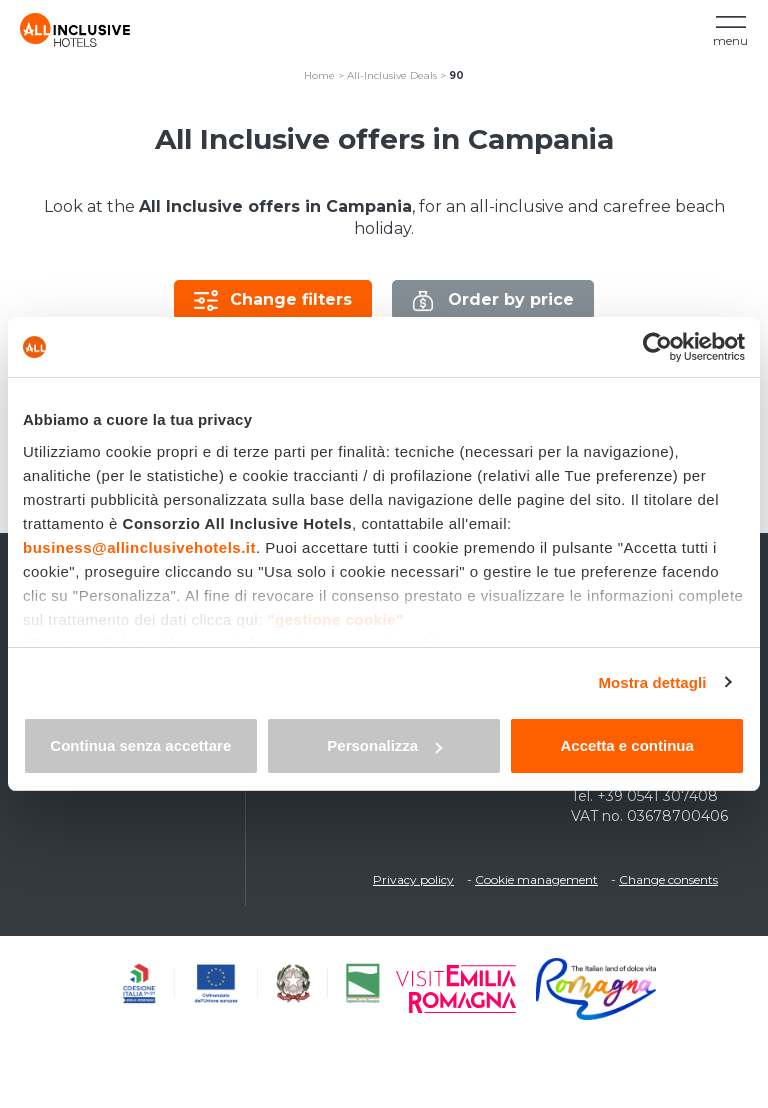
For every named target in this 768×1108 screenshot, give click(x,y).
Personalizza (384, 745)
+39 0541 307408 (657, 796)
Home (319, 75)
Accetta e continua (626, 745)
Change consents (668, 879)
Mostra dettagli (652, 682)
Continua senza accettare (140, 745)
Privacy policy (413, 879)
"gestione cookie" (335, 619)
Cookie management (536, 879)
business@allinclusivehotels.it (139, 547)
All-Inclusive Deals (392, 75)
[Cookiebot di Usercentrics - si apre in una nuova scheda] (657, 347)
